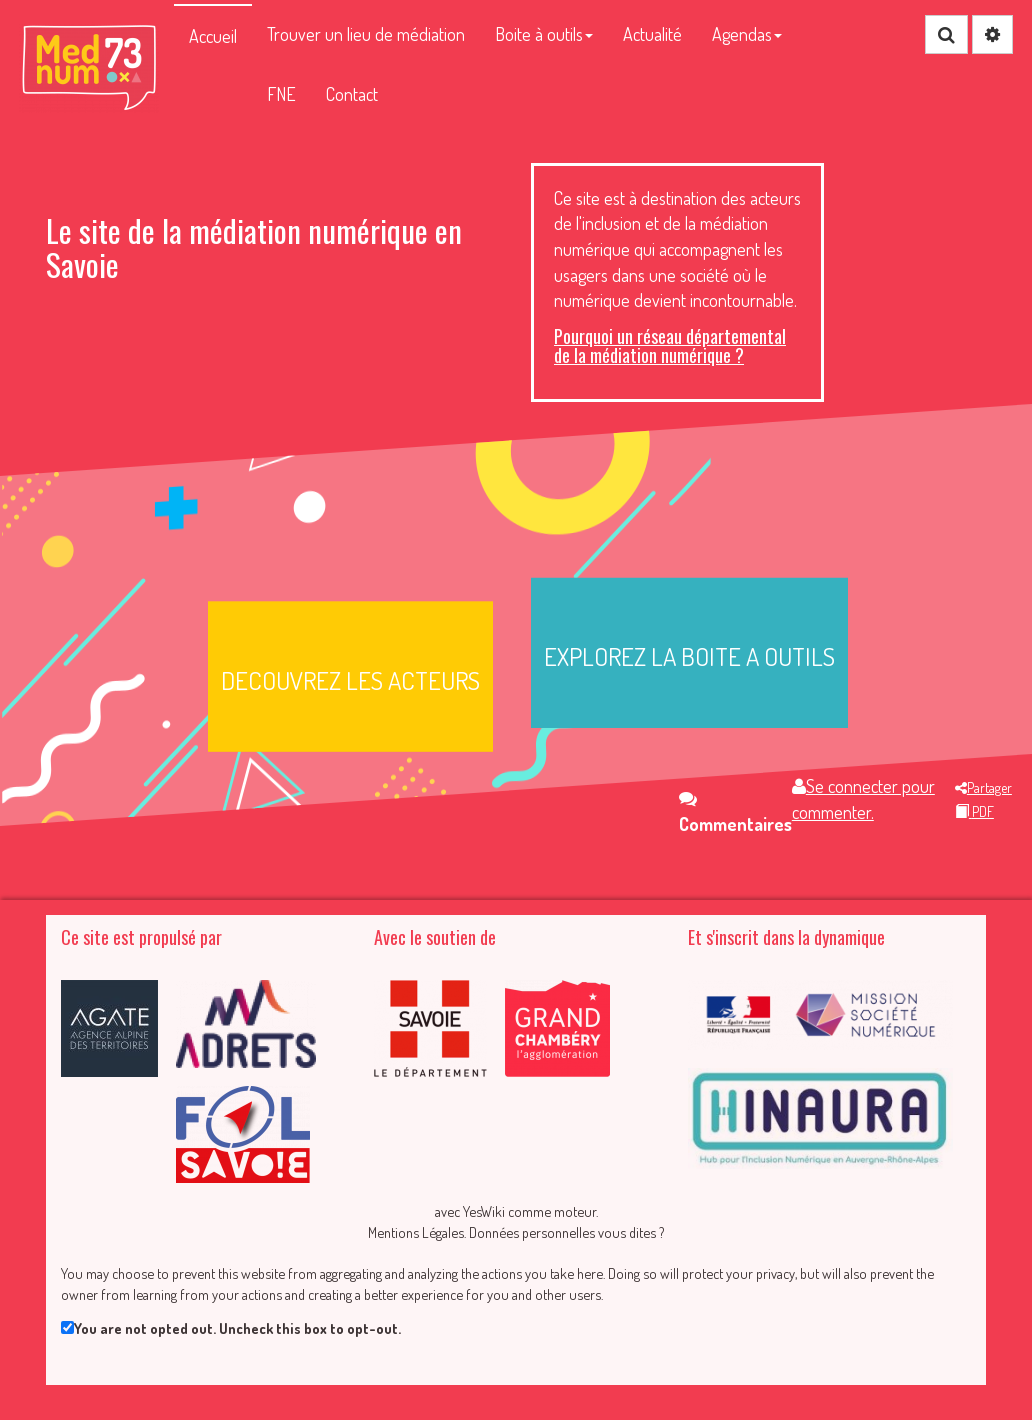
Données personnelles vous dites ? (566, 1232)
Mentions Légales (416, 1232)
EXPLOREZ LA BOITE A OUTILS (689, 656)
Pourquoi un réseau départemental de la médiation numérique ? (670, 346)
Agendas (747, 34)
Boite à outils (544, 34)
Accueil (213, 36)
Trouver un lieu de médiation (366, 34)
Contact (352, 94)
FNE (281, 94)
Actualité (652, 34)
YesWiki (484, 1211)
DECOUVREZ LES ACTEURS (350, 680)
